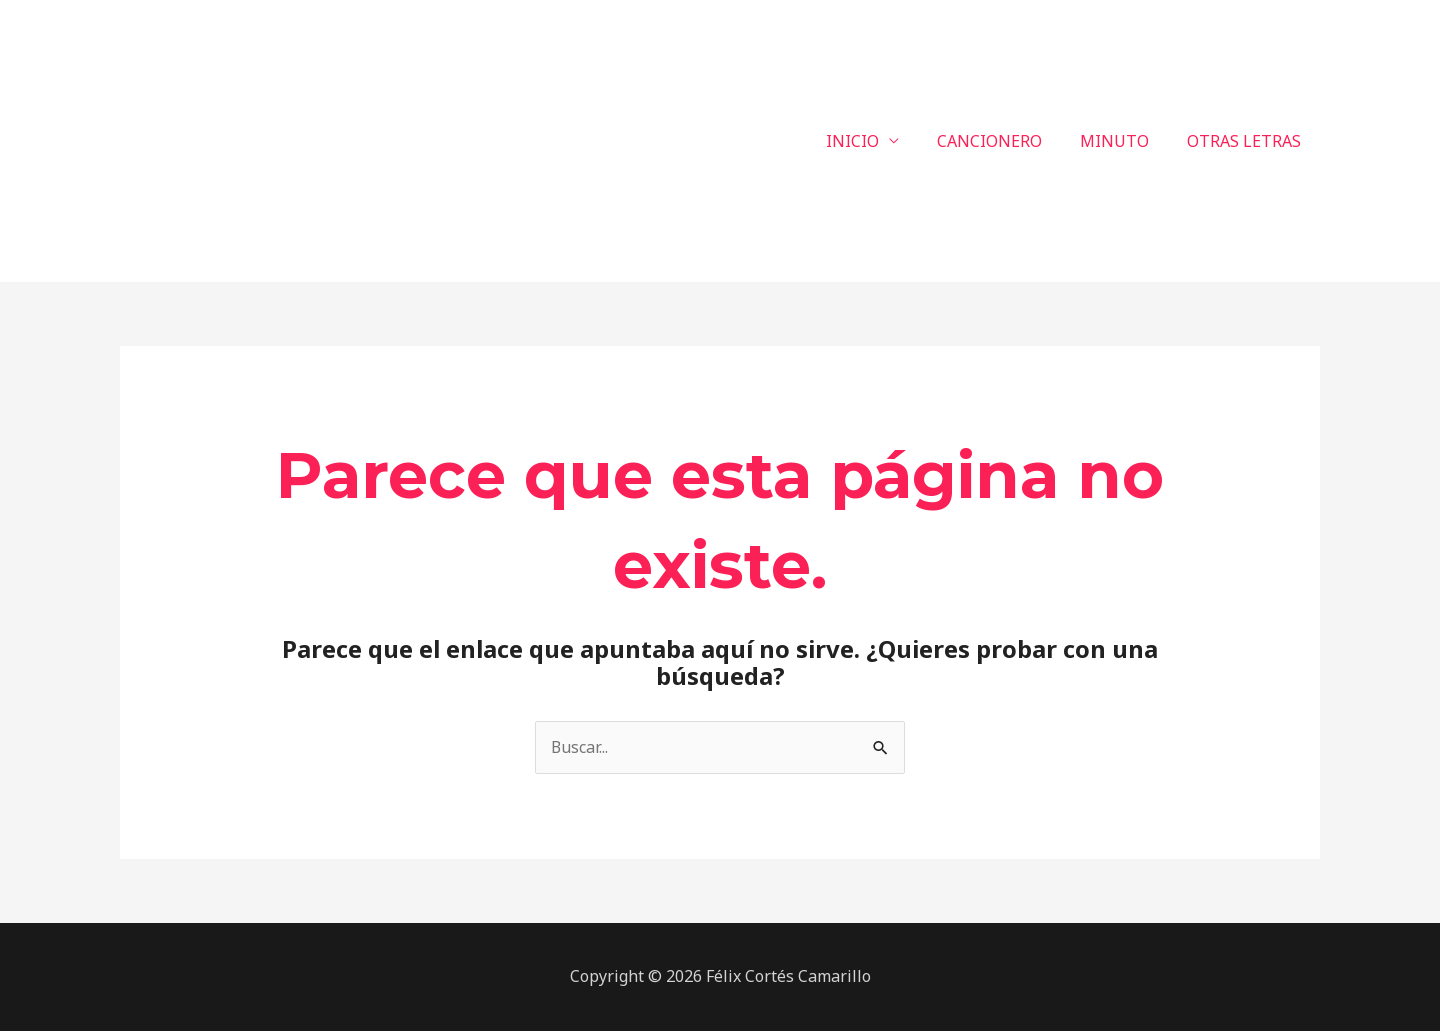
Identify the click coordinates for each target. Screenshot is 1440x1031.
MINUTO (1123, 141)
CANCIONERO (1004, 141)
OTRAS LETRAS (1247, 141)
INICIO (873, 141)
